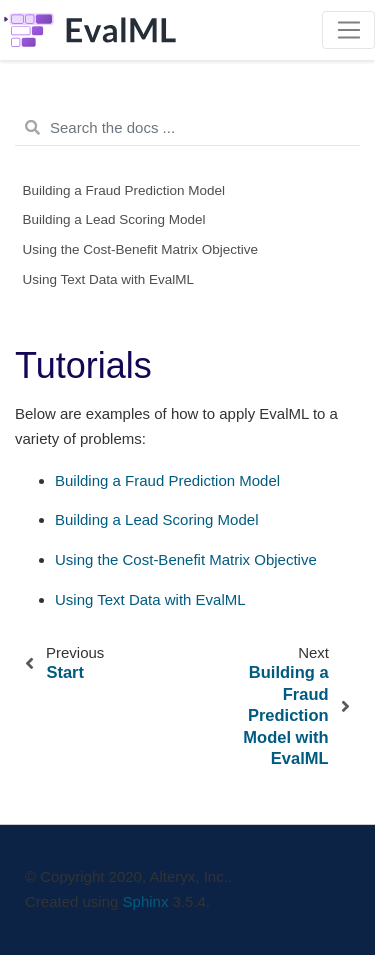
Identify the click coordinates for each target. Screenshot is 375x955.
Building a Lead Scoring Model (114, 219)
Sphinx (146, 901)
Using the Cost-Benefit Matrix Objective (141, 249)
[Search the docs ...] (187, 128)
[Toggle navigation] (348, 30)
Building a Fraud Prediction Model (124, 190)
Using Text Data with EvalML (109, 279)
